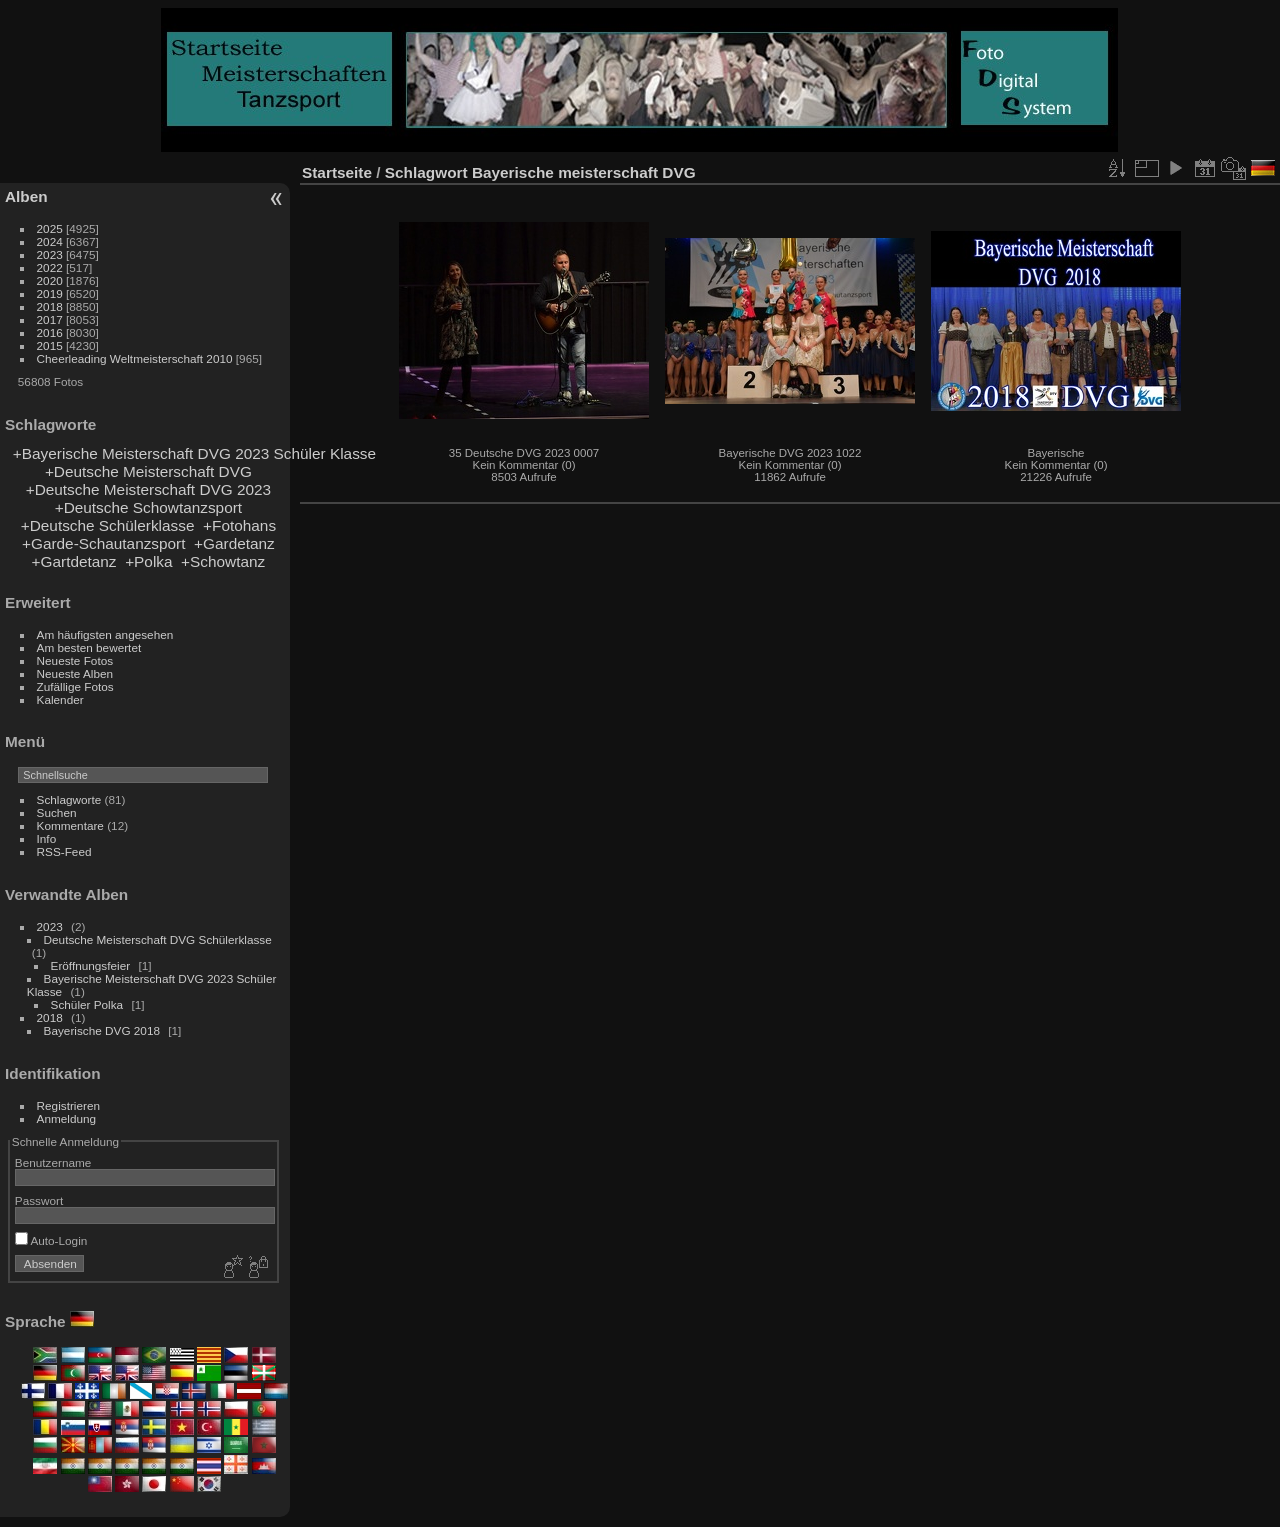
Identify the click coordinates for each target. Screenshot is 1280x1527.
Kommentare (70, 825)
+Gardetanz (234, 543)
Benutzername (53, 1162)
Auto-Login (51, 1240)
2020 (50, 280)
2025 (50, 228)
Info (47, 838)
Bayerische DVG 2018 (102, 1030)
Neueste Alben (75, 673)
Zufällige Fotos (75, 686)
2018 (50, 306)
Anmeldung (67, 1118)
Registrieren (68, 1105)
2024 (50, 241)
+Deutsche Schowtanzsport (148, 507)
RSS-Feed (64, 851)
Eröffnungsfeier (91, 965)
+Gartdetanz (74, 561)
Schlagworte (69, 799)
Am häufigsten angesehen (105, 634)
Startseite (337, 172)
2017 (50, 319)
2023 (50, 254)
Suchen (57, 812)
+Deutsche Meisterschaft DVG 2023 (148, 489)
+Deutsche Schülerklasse (108, 525)
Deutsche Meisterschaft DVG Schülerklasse (158, 939)
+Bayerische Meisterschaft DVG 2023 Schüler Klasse (194, 453)
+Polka (148, 561)
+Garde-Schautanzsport (104, 543)
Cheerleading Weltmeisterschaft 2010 (135, 358)
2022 (50, 267)
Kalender (60, 699)
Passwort (39, 1200)
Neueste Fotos (75, 660)
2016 (50, 332)
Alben (26, 196)
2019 (50, 293)
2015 (50, 345)
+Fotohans (239, 525)
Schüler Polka (89, 1004)
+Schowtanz (223, 561)
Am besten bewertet (89, 647)
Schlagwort (426, 172)
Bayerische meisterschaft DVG (584, 172)
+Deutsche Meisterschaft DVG (148, 471)
